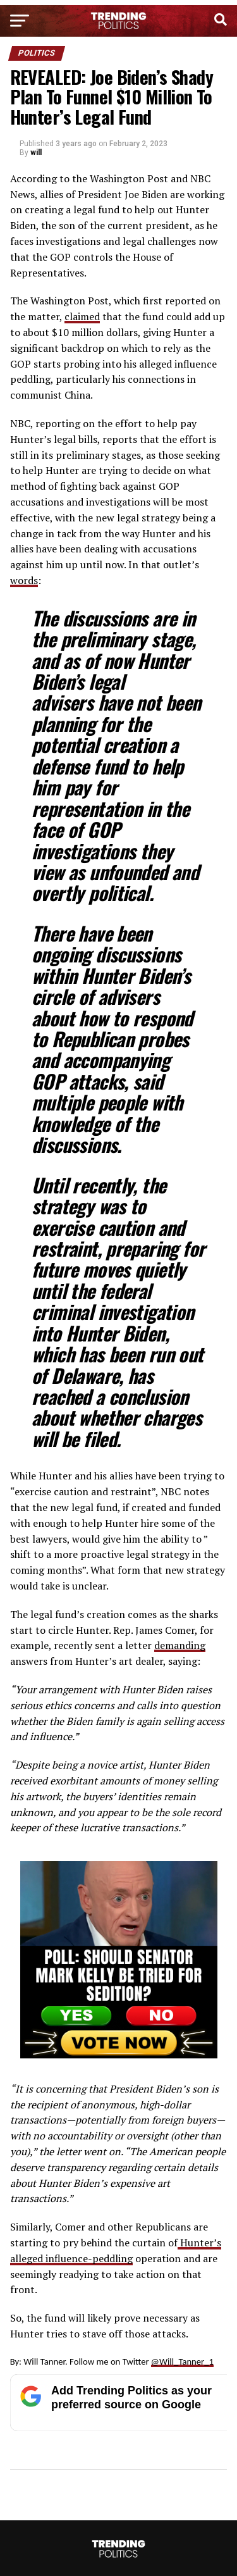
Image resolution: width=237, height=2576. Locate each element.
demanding (179, 1645)
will (36, 152)
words (24, 580)
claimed (82, 316)
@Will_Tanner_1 (182, 2361)
